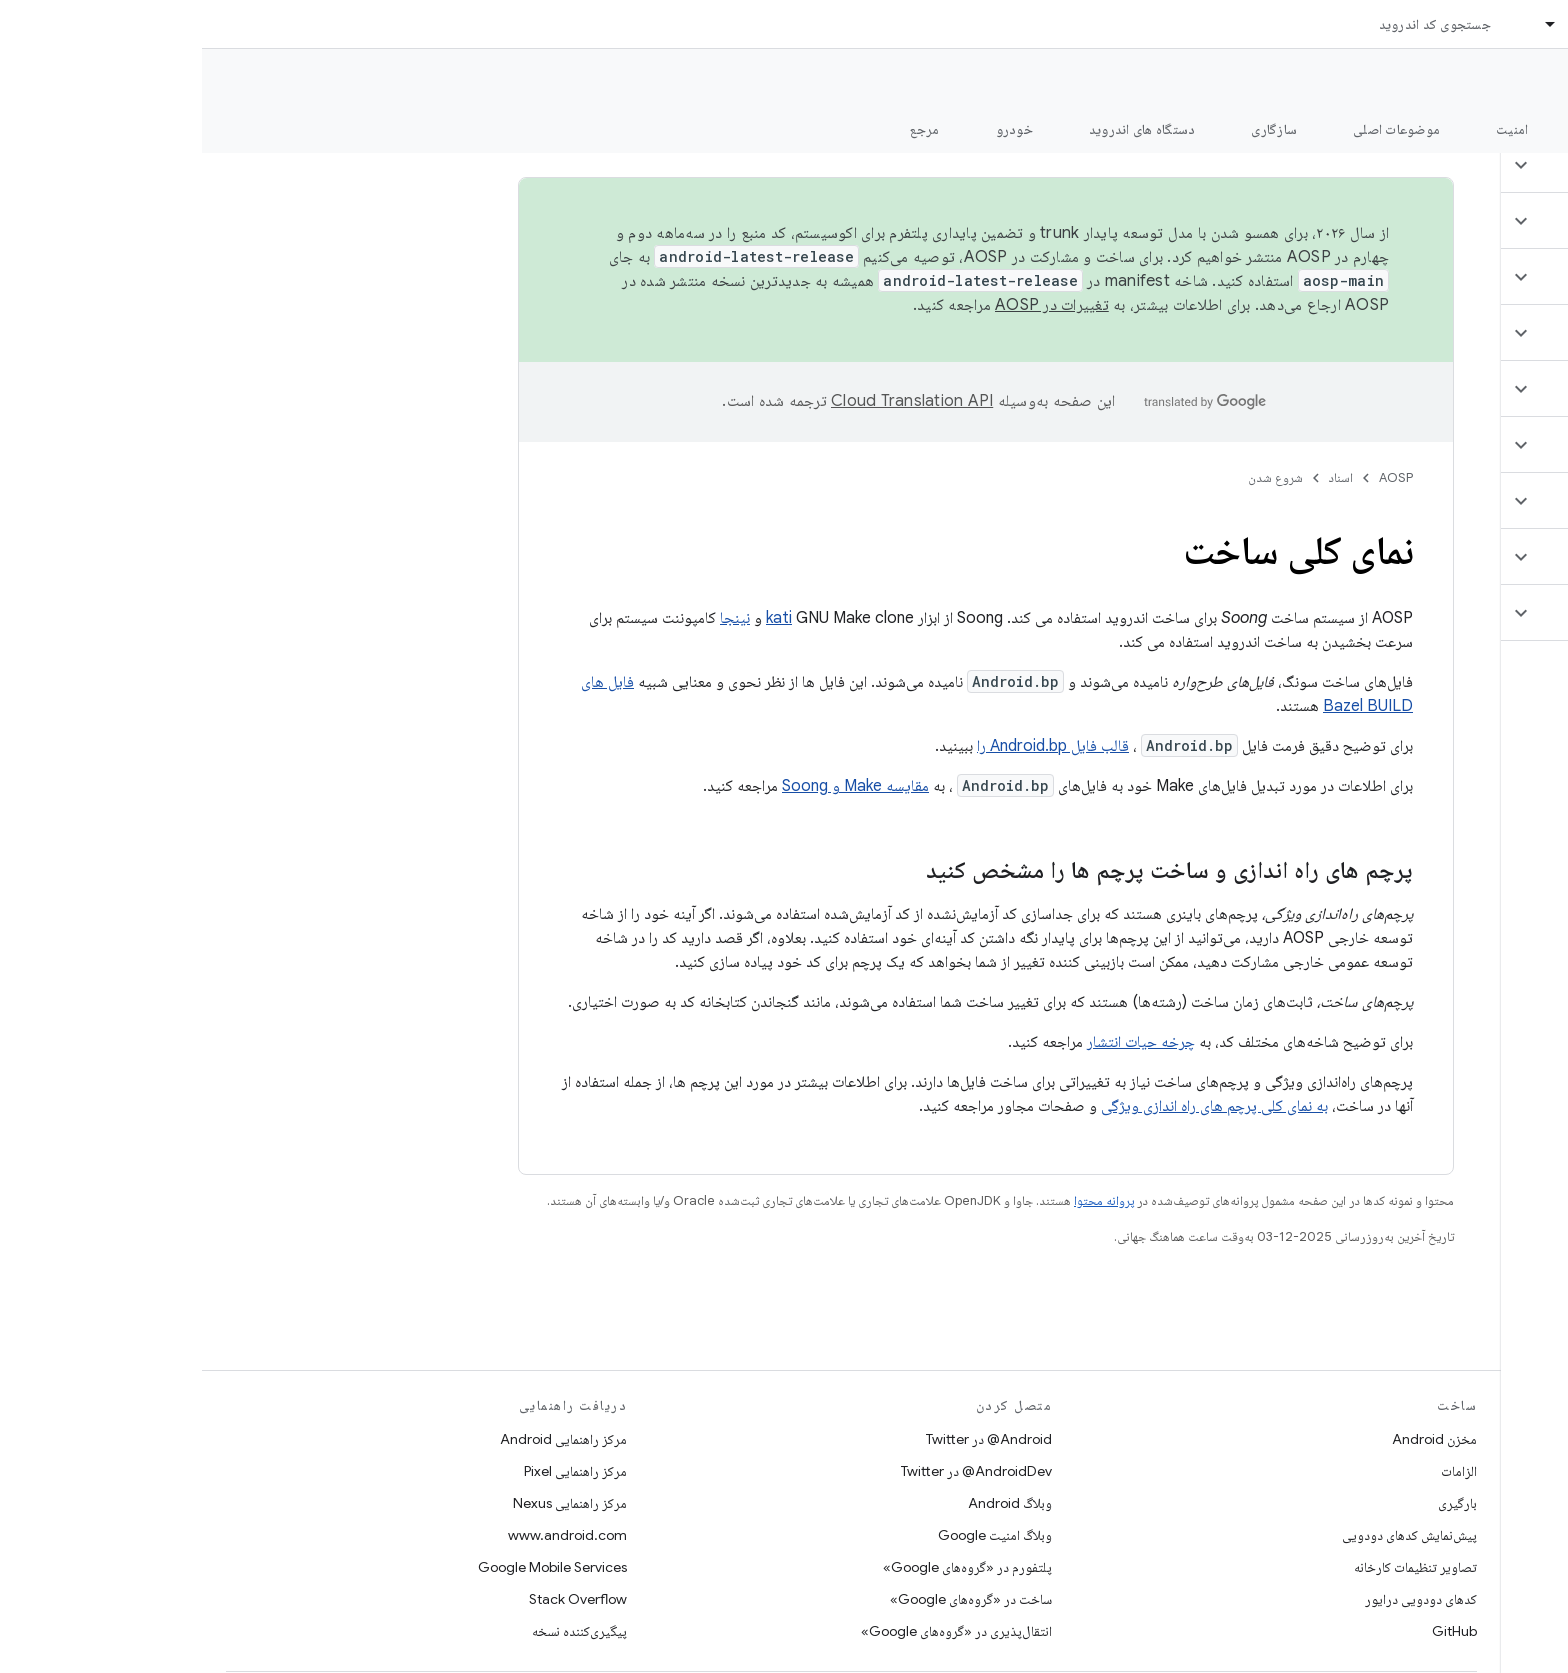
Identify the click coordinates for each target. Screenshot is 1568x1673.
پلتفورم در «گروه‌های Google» (765, 1567)
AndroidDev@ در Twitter (774, 1471)
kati (577, 618)
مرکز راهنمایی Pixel (373, 1471)
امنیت (1310, 129)
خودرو (812, 129)
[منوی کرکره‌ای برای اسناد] (1340, 24)
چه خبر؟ (1521, 129)
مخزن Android (1232, 1439)
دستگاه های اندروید (940, 129)
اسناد (1139, 477)
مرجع (723, 129)
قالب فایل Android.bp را (851, 746)
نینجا (533, 618)
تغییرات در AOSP (850, 305)
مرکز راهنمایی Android (361, 1439)
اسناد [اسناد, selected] (1381, 24)
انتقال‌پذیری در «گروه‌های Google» (754, 1631)
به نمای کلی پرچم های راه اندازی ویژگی (1012, 1106)
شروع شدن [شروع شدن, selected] (1412, 129)
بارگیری (1255, 1503)
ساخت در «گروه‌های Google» (769, 1599)
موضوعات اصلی (1194, 129)
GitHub (1252, 1631)
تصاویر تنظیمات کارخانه (1213, 1567)
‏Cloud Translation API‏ (710, 401)
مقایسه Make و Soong (653, 786)
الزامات (1257, 1471)
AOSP (1194, 477)
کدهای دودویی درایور (1219, 1599)
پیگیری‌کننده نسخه (377, 1631)
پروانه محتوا (902, 1200)
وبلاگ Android (808, 1503)
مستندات (1516, 81)
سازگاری (1072, 129)
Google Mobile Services (350, 1567)
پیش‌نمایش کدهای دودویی (1207, 1535)
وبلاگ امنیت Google (793, 1535)
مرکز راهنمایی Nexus (368, 1503)
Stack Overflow (376, 1599)
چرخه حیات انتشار (939, 1042)
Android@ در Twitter (787, 1439)
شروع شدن (1073, 477)
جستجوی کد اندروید (1233, 24)
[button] (1449, 165)
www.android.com (365, 1535)
